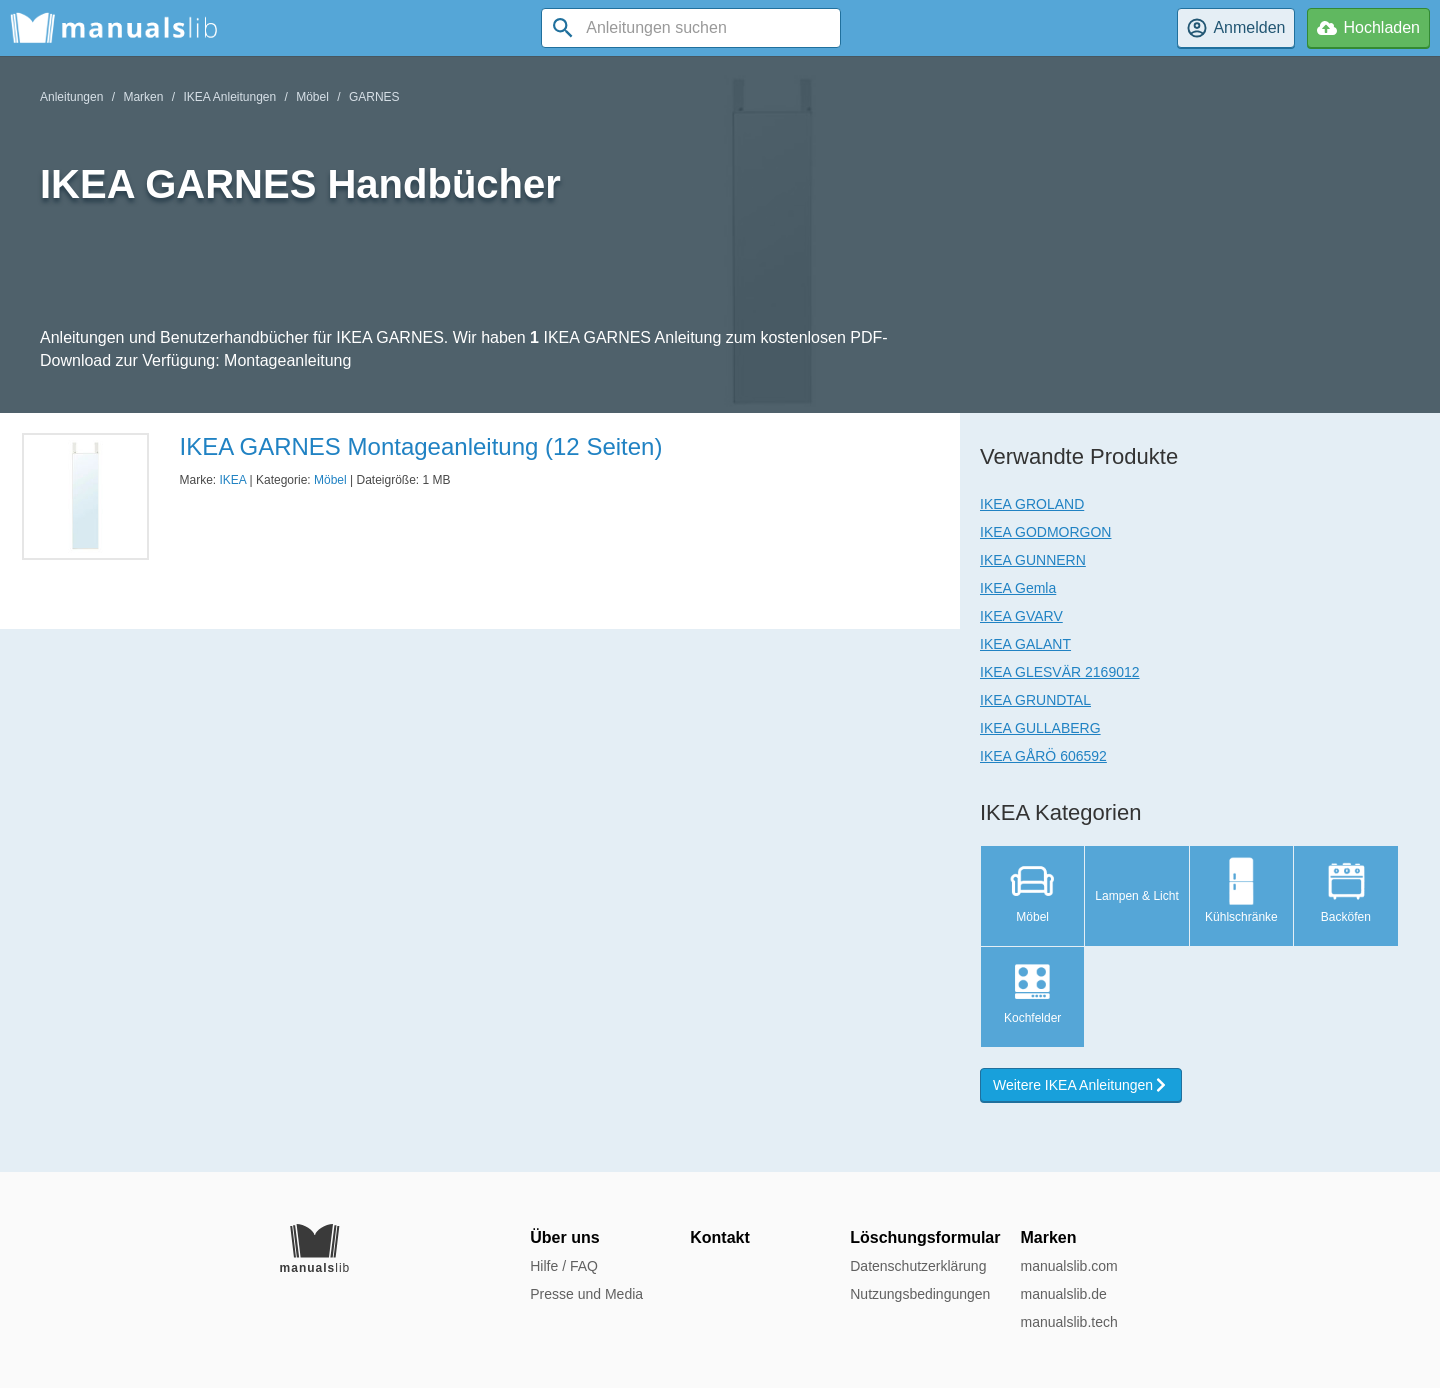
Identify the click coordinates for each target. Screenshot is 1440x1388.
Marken (143, 97)
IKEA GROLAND (1032, 504)
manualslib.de (1063, 1294)
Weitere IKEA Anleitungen (1081, 1085)
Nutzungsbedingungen (920, 1294)
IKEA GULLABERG (1040, 728)
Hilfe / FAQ (564, 1266)
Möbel (312, 97)
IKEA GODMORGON (1045, 532)
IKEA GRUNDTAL (1035, 700)
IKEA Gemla (1018, 588)
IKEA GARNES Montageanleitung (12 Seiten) (420, 446)
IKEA (233, 480)
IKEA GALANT (1025, 644)
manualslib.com (1068, 1266)
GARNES (374, 97)
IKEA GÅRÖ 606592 (1043, 756)
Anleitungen (71, 97)
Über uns (564, 1237)
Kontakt (720, 1237)
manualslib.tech (1068, 1322)
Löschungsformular (925, 1237)
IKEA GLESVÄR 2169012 (1060, 672)
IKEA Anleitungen (229, 97)
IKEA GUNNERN (1033, 560)
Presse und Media (586, 1294)
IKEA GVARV (1021, 616)
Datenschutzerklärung (918, 1266)
